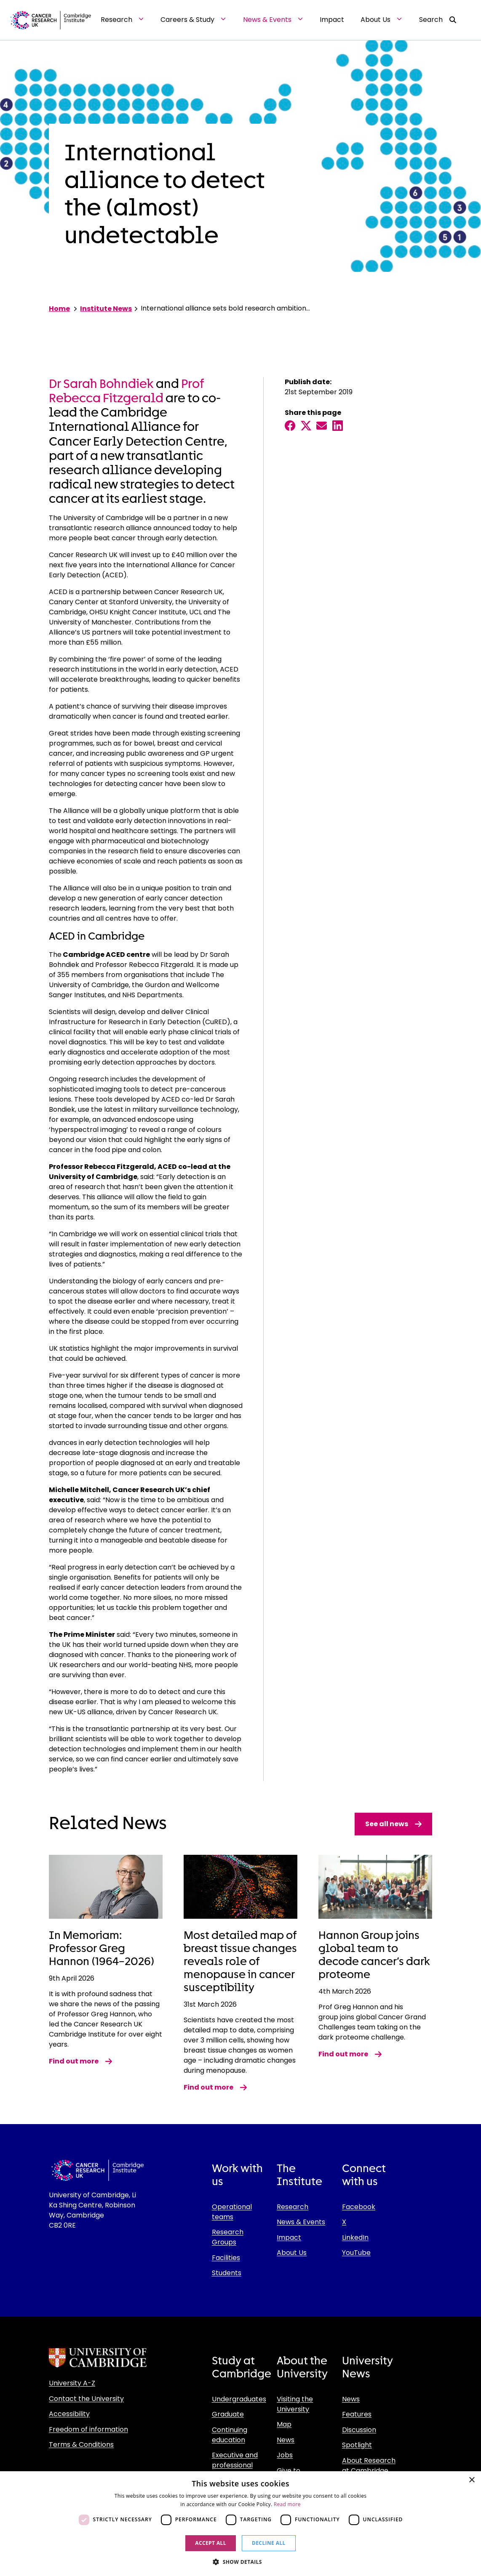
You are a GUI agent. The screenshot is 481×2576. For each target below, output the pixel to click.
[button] (240, 2561)
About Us (292, 2252)
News (285, 2440)
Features (356, 2414)
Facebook (358, 2207)
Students (226, 2273)
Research (292, 2207)
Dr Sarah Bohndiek (101, 384)
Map (284, 2424)
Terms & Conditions (81, 2444)
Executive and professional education (235, 2465)
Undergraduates (239, 2399)
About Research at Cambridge (368, 2465)
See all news (393, 1824)
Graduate (228, 2414)
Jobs (285, 2455)
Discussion (359, 2430)
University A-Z (72, 2383)
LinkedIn (355, 2237)
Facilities (226, 2258)
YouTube (356, 2252)
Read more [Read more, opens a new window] (287, 2504)
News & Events (301, 2222)
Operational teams (232, 2212)
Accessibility (69, 2414)
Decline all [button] (269, 2543)
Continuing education (229, 2435)
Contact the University (86, 2398)
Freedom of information (88, 2429)
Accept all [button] (210, 2543)
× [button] (471, 2480)
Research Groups (227, 2237)
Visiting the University (295, 2404)
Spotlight (357, 2445)
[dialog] (240, 2523)
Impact (289, 2237)
